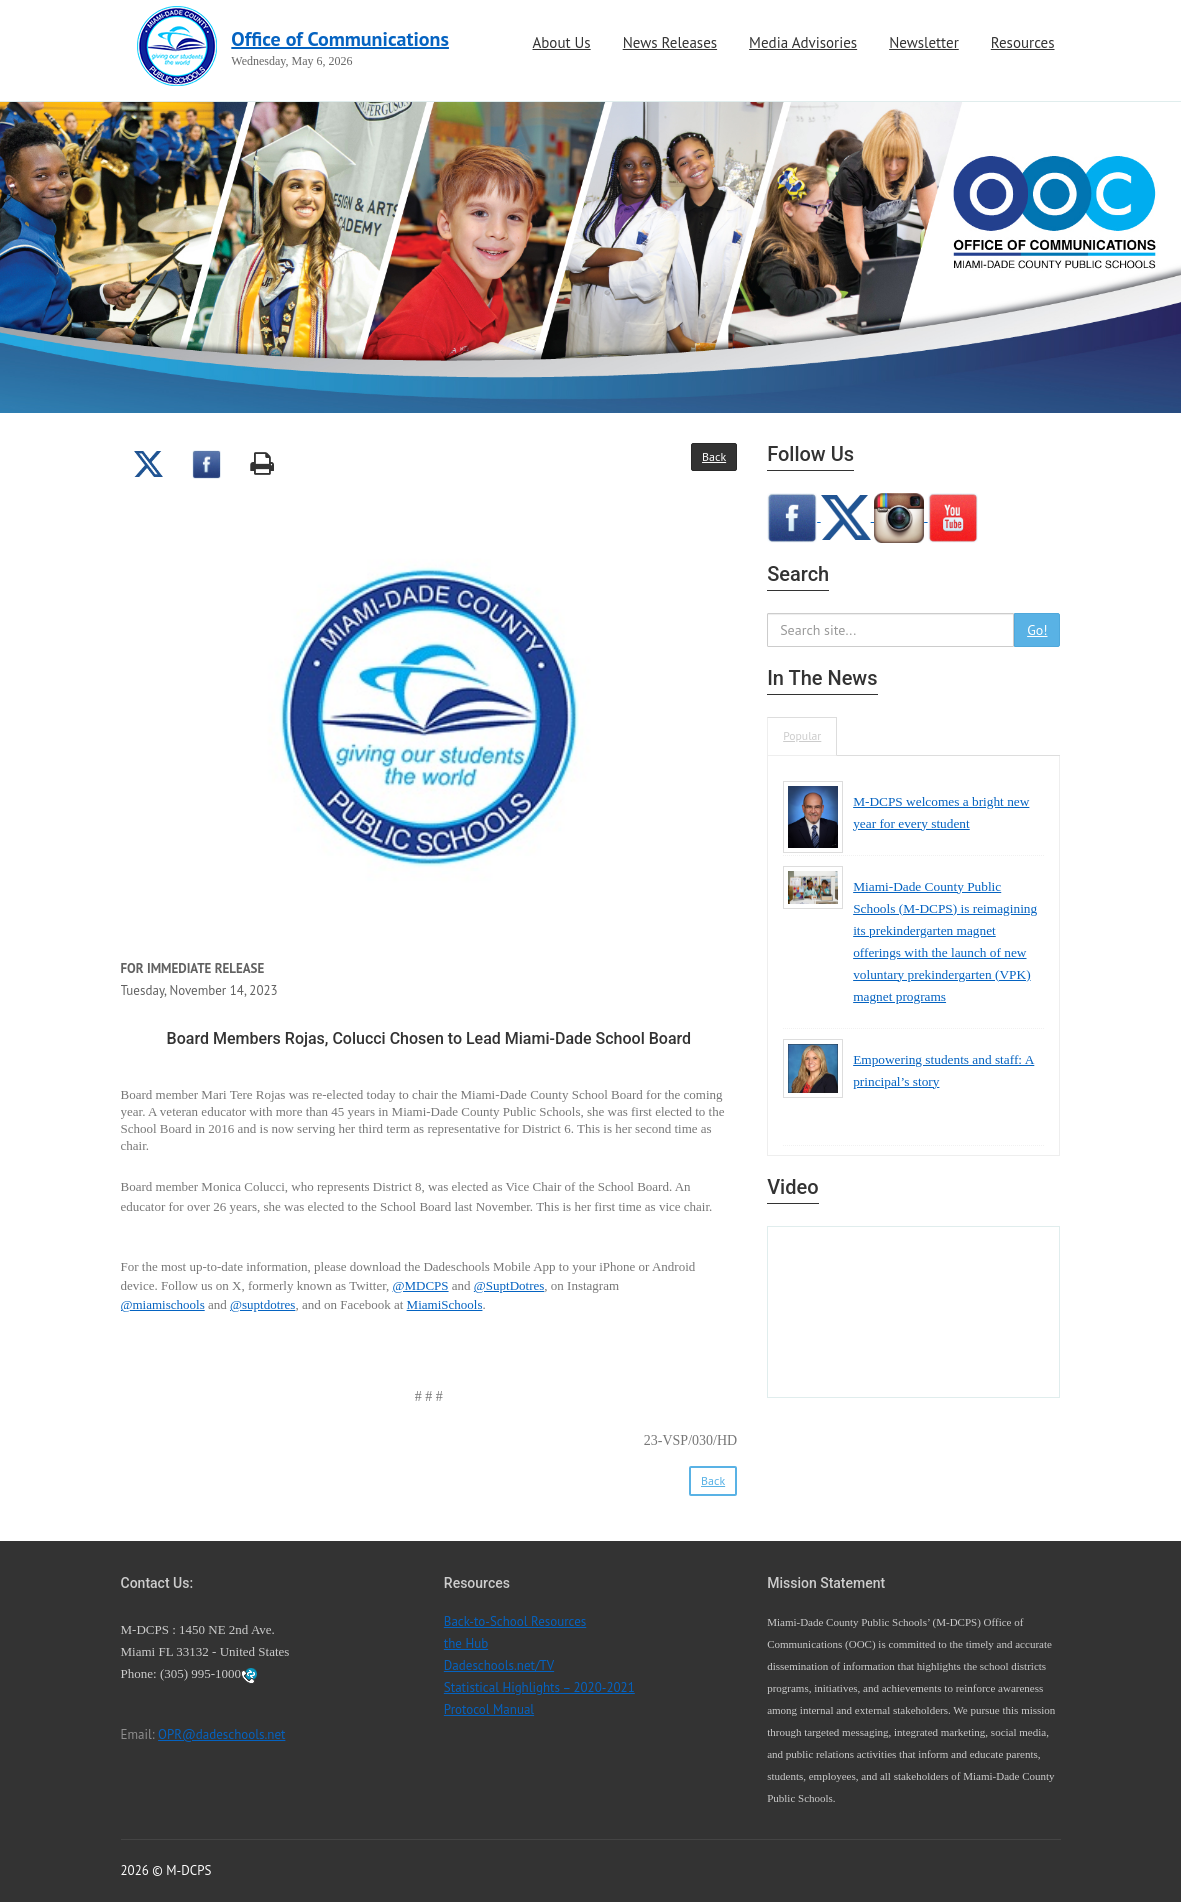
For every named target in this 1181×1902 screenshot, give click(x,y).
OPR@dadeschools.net (221, 1734)
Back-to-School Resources (515, 1621)
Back (714, 456)
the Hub (466, 1643)
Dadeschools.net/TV (499, 1665)
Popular (802, 735)
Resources (1023, 42)
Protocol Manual (489, 1709)
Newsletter (924, 42)
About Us (561, 42)
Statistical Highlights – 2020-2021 (539, 1687)
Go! (1037, 630)
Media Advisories (803, 42)
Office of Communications (340, 39)
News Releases (670, 42)
